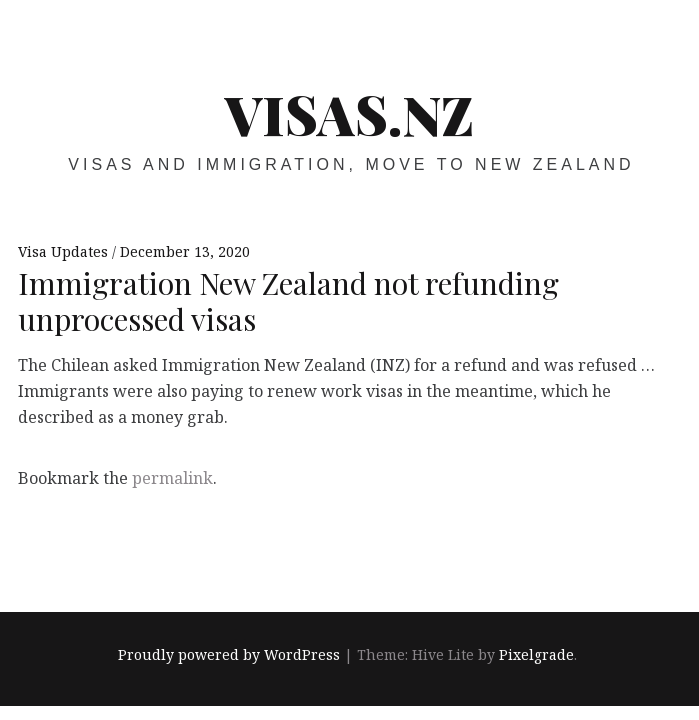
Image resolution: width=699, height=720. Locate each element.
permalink (172, 478)
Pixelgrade (536, 654)
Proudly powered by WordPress (229, 654)
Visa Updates (65, 251)
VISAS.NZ (349, 114)
